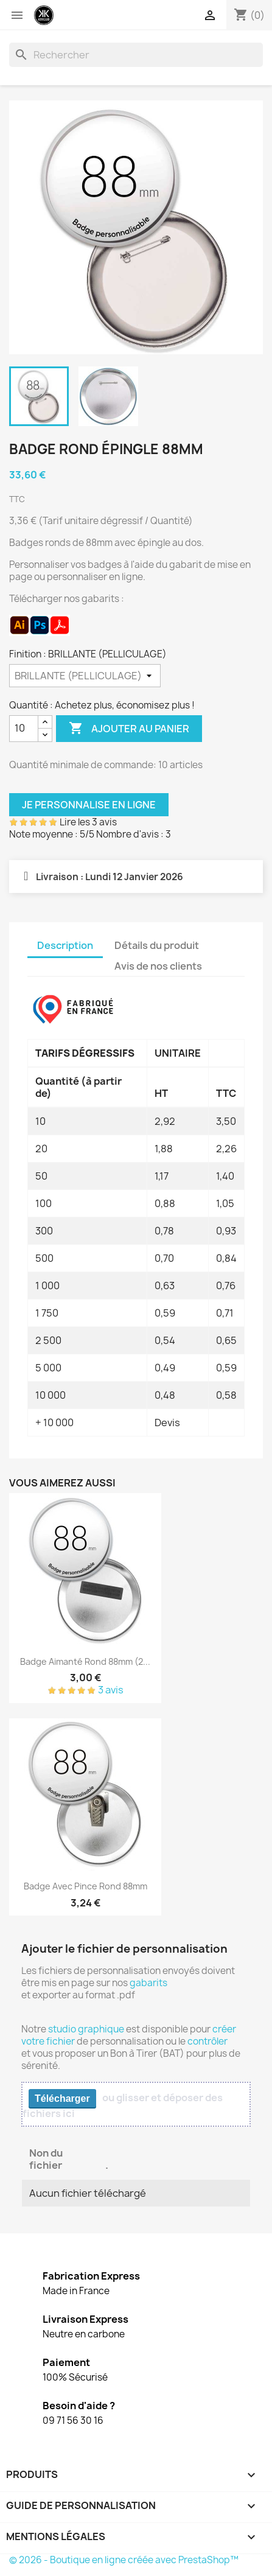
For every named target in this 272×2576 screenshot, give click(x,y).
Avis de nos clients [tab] (158, 966)
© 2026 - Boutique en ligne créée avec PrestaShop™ (124, 2559)
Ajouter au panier (129, 729)
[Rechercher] (136, 55)
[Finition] (85, 675)
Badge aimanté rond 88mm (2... (85, 1661)
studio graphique (86, 2029)
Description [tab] (65, 945)
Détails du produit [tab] (156, 945)
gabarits (148, 1982)
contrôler (207, 2041)
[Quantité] (23, 728)
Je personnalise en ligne (89, 804)
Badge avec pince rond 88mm (85, 1886)
